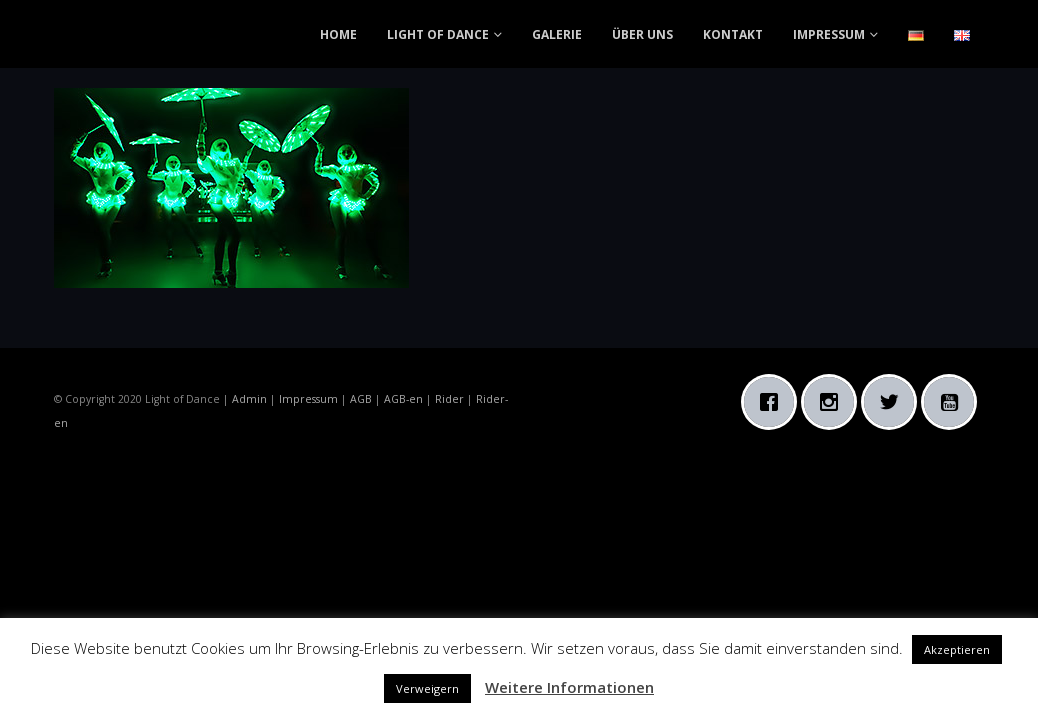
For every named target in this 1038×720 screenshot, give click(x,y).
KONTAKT (733, 34)
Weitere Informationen (569, 687)
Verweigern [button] (427, 688)
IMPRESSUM (829, 34)
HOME (338, 34)
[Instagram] (834, 402)
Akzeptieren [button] (957, 649)
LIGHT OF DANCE (438, 34)
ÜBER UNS (642, 34)
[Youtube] (954, 402)
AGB (361, 399)
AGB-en (403, 399)
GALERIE (557, 34)
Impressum (308, 399)
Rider (449, 399)
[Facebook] (774, 402)
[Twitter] (894, 402)
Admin (249, 399)
